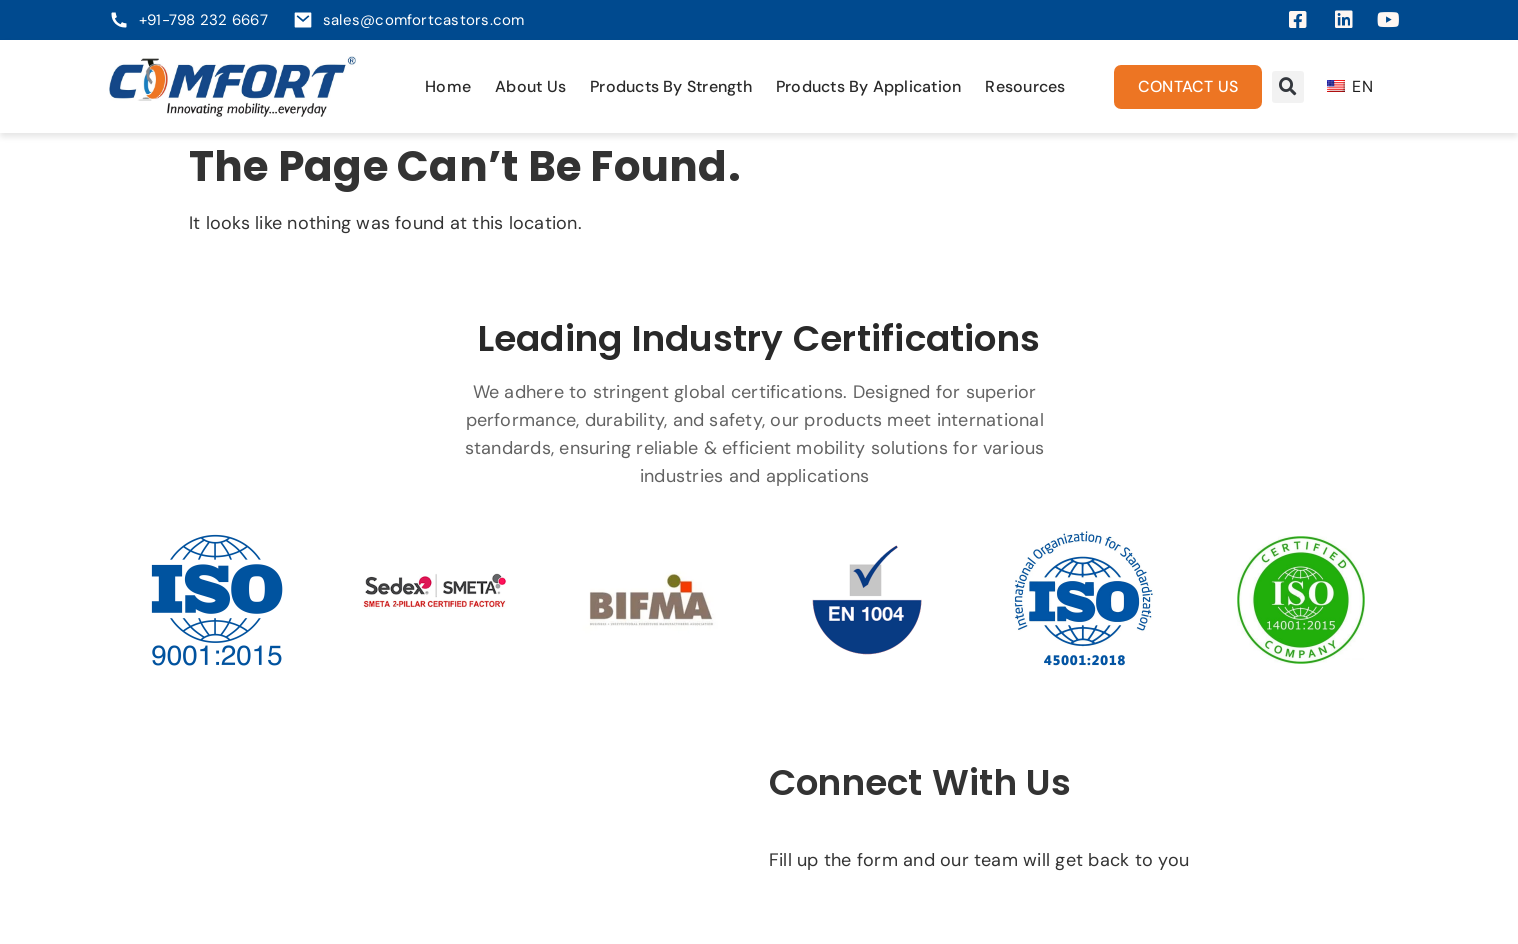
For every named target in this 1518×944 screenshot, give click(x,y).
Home (448, 86)
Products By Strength (671, 86)
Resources (1025, 86)
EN (1350, 86)
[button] (1288, 87)
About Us (530, 86)
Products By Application (869, 86)
